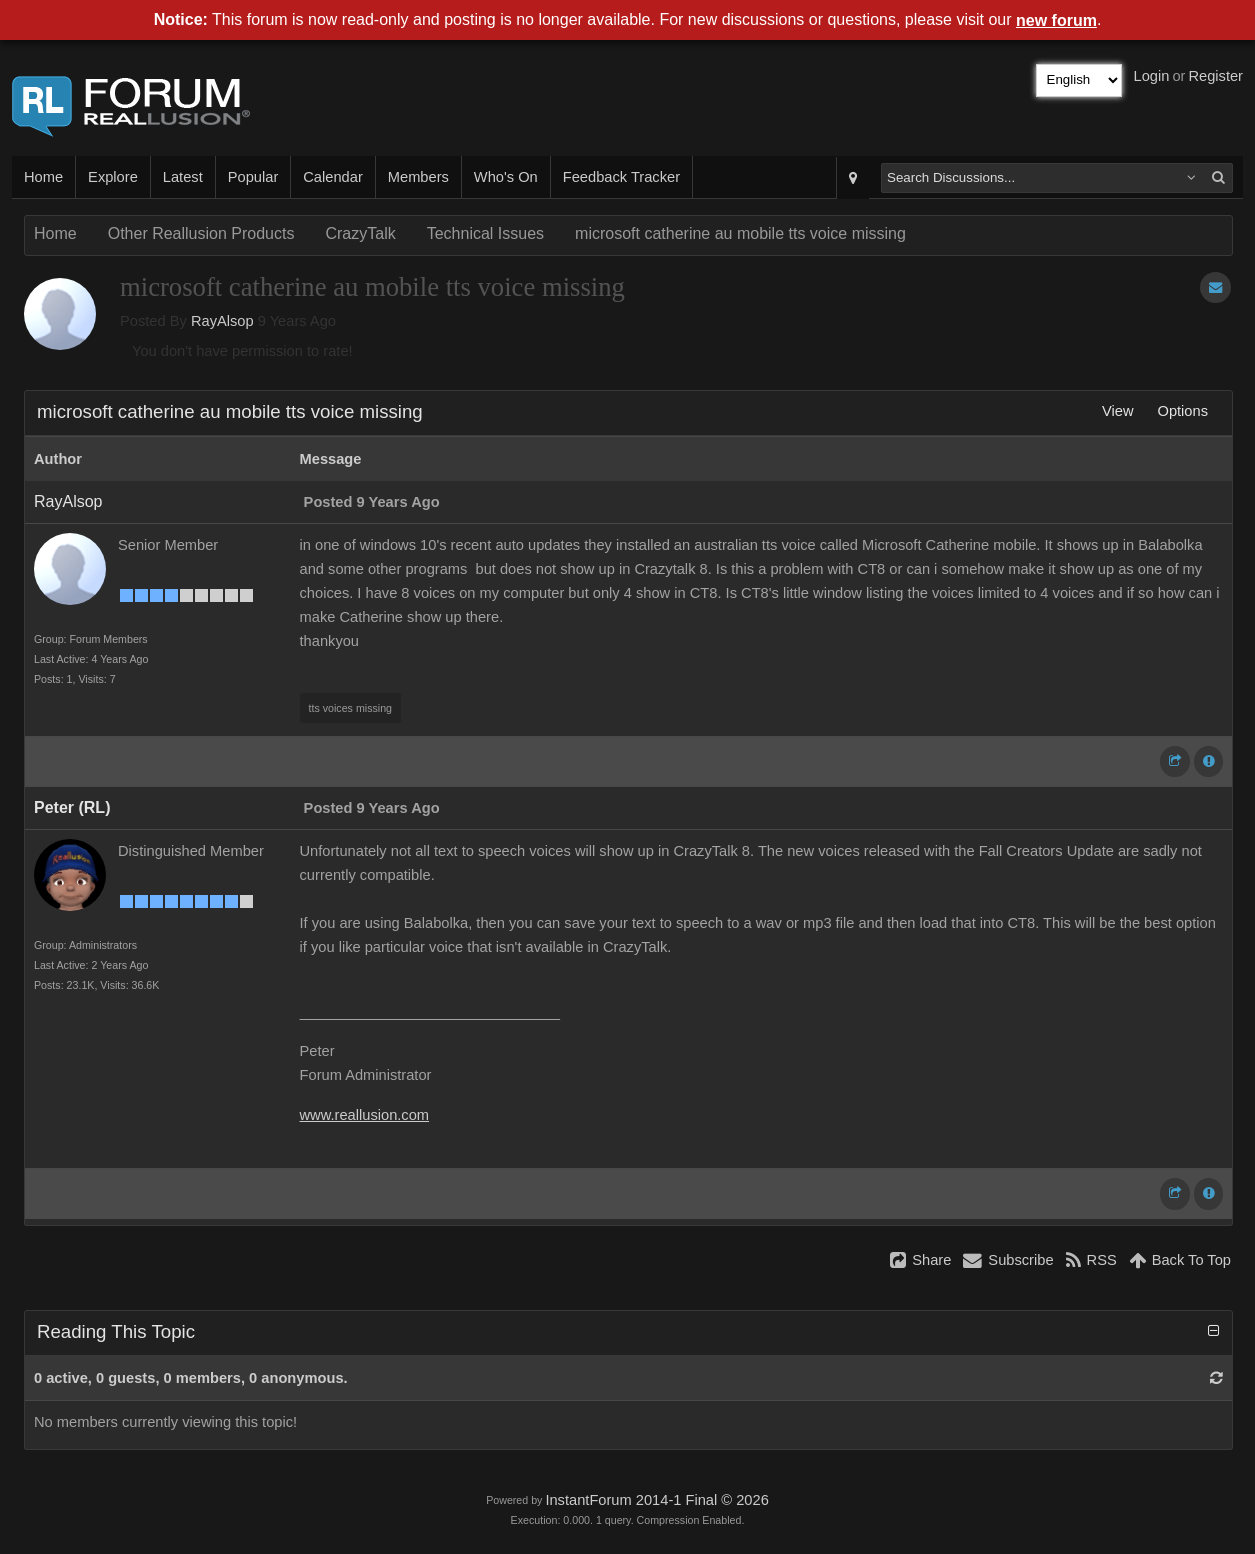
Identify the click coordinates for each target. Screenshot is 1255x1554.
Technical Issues (485, 233)
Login (1152, 76)
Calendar (332, 177)
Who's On (506, 177)
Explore (113, 177)
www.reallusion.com (365, 1115)
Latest (183, 177)
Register (1215, 76)
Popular (253, 177)
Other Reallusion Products (201, 233)
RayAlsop (222, 321)
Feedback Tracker (621, 177)
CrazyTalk (360, 233)
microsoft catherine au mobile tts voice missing (740, 233)
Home (43, 177)
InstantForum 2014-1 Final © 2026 (656, 1500)
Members (418, 177)
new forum (1056, 20)
